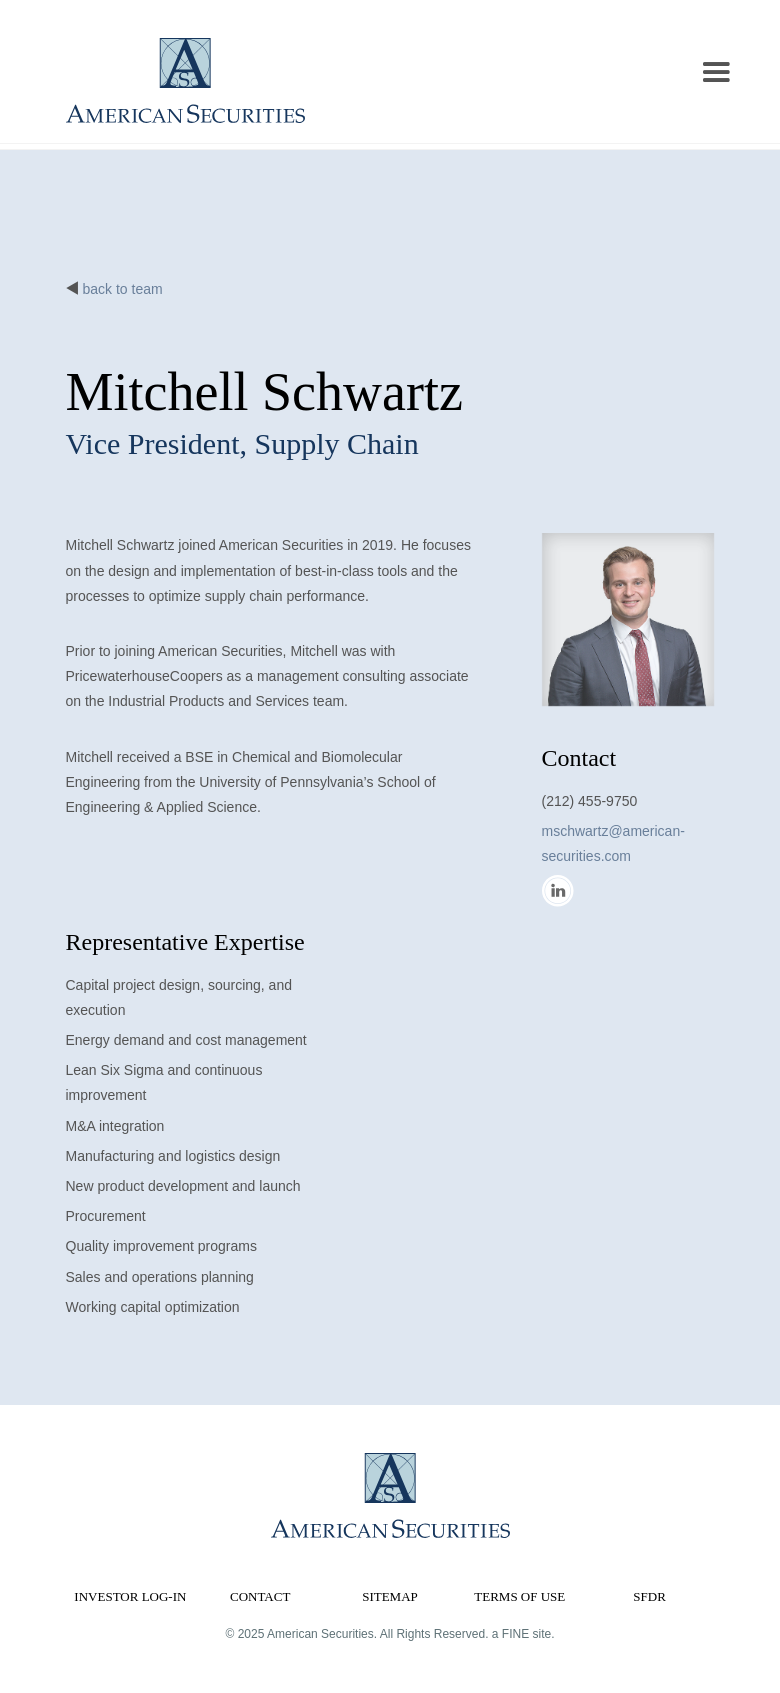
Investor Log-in (130, 1596)
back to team (123, 289)
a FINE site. (523, 1634)
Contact (260, 1596)
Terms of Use (519, 1596)
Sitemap (390, 1596)
